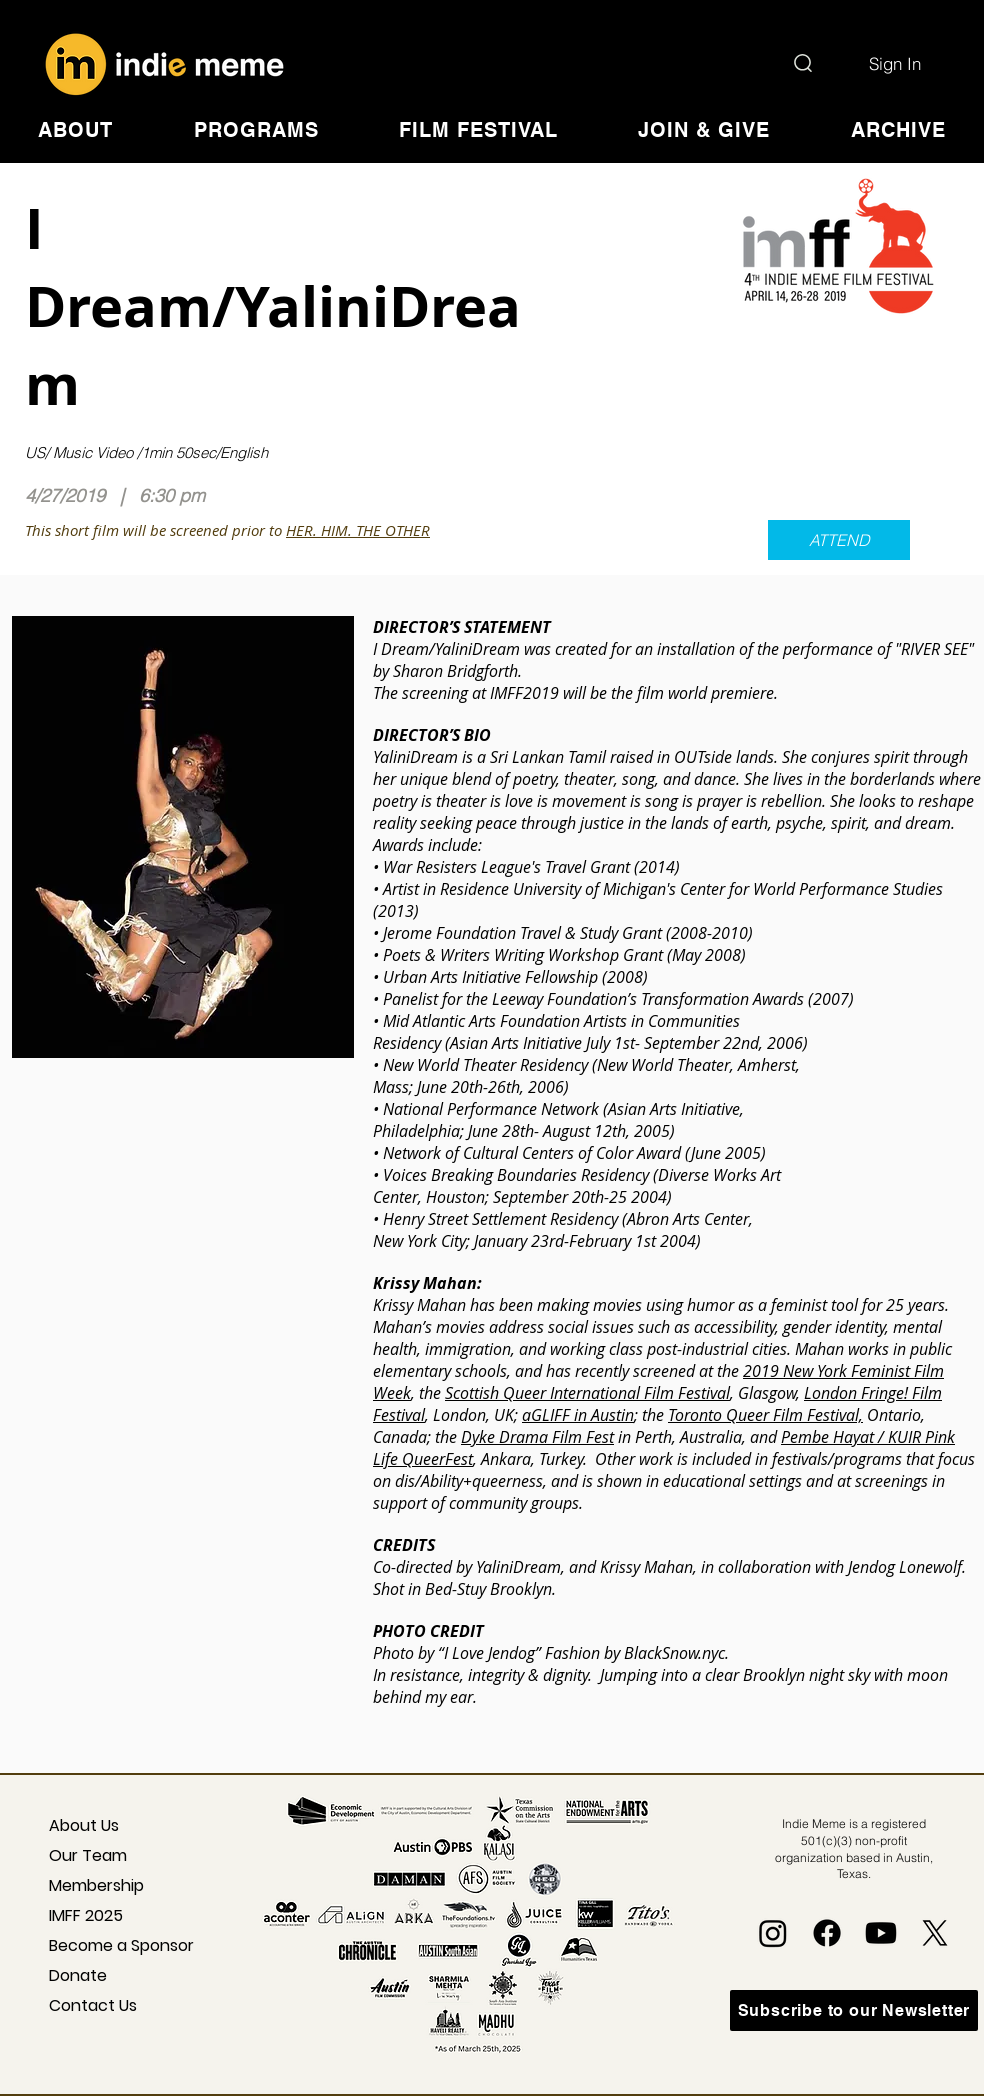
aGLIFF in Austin (578, 1415)
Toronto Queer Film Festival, (765, 1415)
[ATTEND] (839, 540)
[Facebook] (827, 1933)
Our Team (88, 1855)
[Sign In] (895, 63)
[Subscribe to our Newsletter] (854, 2010)
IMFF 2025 (86, 1915)
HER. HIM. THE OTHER (358, 530)
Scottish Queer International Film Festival (587, 1393)
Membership (96, 1885)
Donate (78, 1975)
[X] (935, 1933)
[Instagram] (773, 1933)
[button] (75, 130)
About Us (84, 1825)
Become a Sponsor (106, 1945)
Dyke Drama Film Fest (537, 1437)
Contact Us (93, 2005)
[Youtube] (881, 1933)
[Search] (803, 63)
